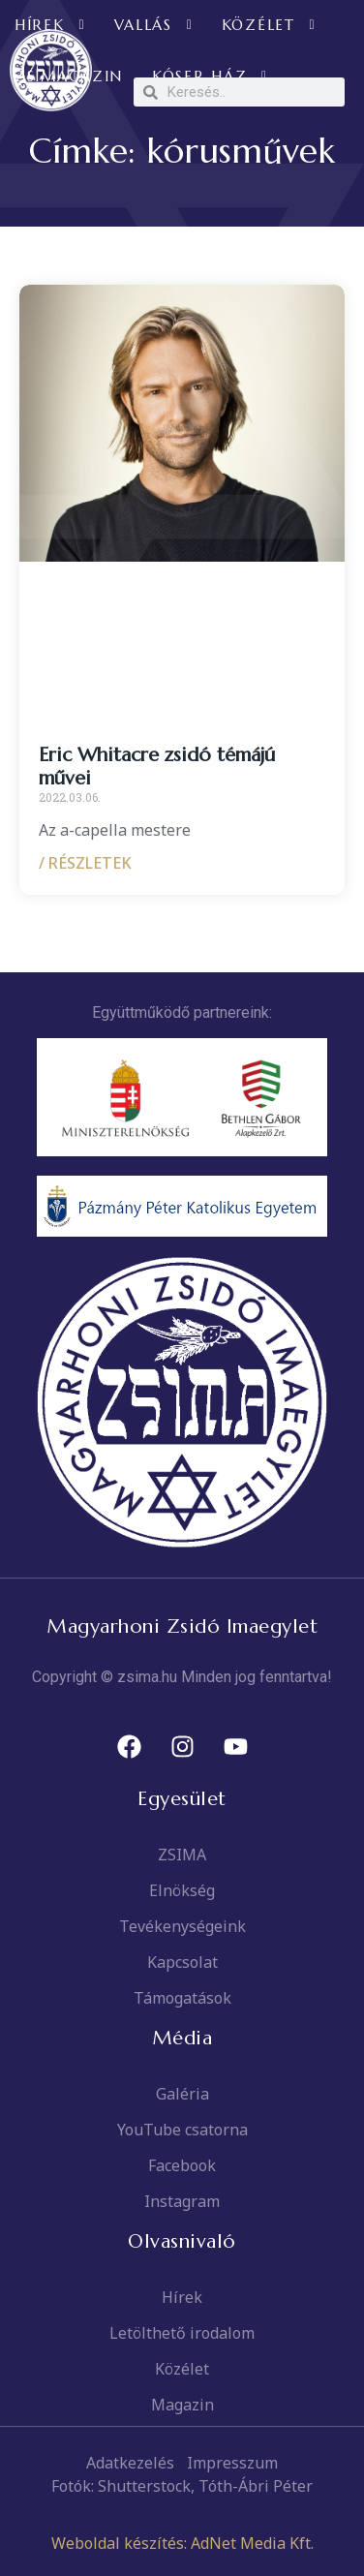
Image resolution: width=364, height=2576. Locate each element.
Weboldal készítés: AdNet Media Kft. (182, 2543)
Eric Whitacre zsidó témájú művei (157, 766)
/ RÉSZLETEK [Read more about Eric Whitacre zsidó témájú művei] (85, 863)
